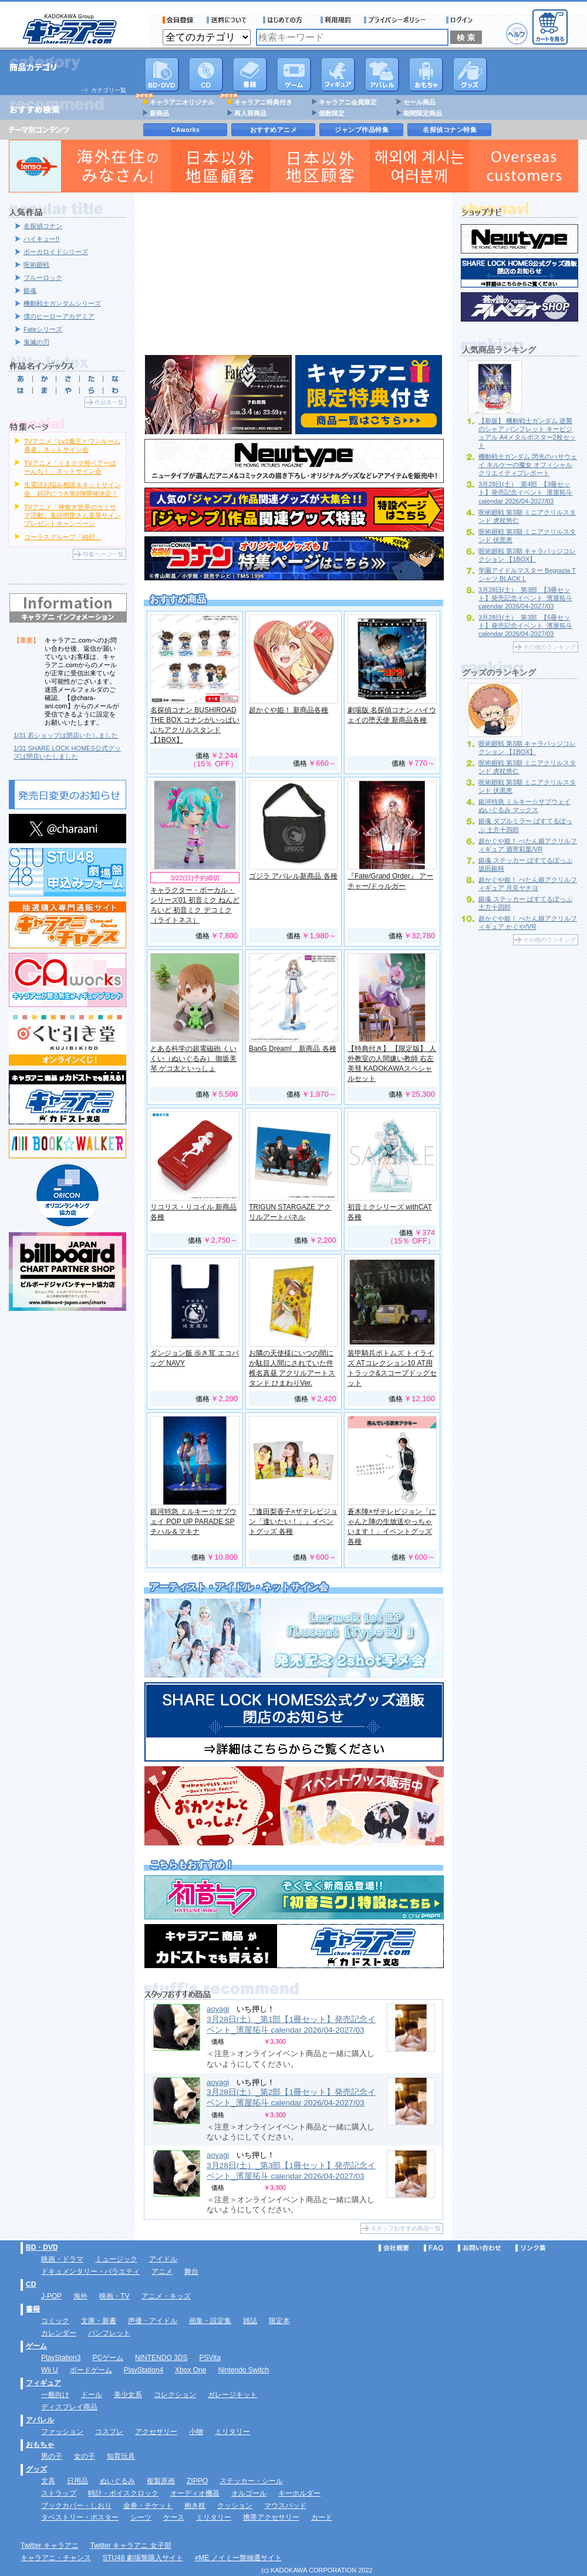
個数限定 (332, 113)
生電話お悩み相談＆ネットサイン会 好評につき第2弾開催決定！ (72, 488)
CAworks (185, 129)
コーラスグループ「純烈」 (63, 536)
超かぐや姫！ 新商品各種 (288, 710)
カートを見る (550, 27)
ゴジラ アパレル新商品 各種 (293, 876)
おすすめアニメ (274, 129)
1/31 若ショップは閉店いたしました (66, 735)
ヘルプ (517, 34)
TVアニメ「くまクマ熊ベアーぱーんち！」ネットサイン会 (70, 467)
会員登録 (178, 19)
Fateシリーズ (42, 329)
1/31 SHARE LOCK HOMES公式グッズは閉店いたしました (67, 752)
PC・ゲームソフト (294, 75)
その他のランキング (549, 647)
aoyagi (218, 2008)
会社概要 (394, 2248)
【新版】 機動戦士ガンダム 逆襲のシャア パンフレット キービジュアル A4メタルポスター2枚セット (527, 433)
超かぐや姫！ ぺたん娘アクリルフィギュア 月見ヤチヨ (527, 883)
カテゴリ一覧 (108, 90)
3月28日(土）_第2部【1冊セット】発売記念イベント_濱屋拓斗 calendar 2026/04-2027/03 (291, 2097)
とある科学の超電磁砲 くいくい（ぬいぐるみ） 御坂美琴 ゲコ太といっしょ (193, 1058)
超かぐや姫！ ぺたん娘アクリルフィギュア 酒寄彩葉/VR (527, 845)
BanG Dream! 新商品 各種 (292, 1048)
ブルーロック (42, 277)
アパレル (382, 75)
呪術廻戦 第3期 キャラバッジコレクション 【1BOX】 (527, 555)
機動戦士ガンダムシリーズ (62, 303)
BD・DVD (42, 2247)
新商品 (159, 113)
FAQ (433, 2248)
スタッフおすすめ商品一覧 (405, 2228)
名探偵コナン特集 (450, 129)
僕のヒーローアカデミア (59, 316)
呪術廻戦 (36, 264)
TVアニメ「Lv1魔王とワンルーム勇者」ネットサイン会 (72, 445)
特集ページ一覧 (103, 554)
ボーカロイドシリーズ (55, 251)
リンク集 (530, 2248)
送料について (228, 19)
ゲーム (36, 2346)
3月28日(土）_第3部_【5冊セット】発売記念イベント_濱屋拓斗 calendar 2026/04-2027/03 (525, 625)
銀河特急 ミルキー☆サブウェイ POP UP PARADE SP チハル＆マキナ (193, 1521)
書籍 (250, 75)
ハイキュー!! (41, 238)
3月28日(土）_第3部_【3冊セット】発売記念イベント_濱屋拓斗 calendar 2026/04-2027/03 (525, 598)
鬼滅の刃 (36, 342)
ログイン (461, 19)
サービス (285, 19)
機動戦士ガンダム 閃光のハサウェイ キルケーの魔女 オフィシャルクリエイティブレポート (527, 464)
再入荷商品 (250, 113)
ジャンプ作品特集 (362, 129)
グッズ (470, 75)
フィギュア (338, 75)
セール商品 (419, 102)
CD (206, 75)
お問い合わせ (479, 2248)
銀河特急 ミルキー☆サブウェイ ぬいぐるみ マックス (524, 805)
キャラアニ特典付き (263, 102)
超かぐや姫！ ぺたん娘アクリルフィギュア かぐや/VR (527, 922)
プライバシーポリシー (398, 19)
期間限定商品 (422, 113)
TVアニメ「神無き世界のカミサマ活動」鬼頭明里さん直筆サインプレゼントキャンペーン (72, 515)
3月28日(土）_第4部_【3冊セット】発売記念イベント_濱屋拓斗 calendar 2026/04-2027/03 (525, 492)
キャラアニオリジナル (182, 102)
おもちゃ (426, 75)
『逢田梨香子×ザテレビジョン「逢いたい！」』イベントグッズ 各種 (293, 1521)
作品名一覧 (109, 402)
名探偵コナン (42, 225)
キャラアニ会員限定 (348, 102)
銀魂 (29, 290)
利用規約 (336, 19)
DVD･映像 (162, 75)
